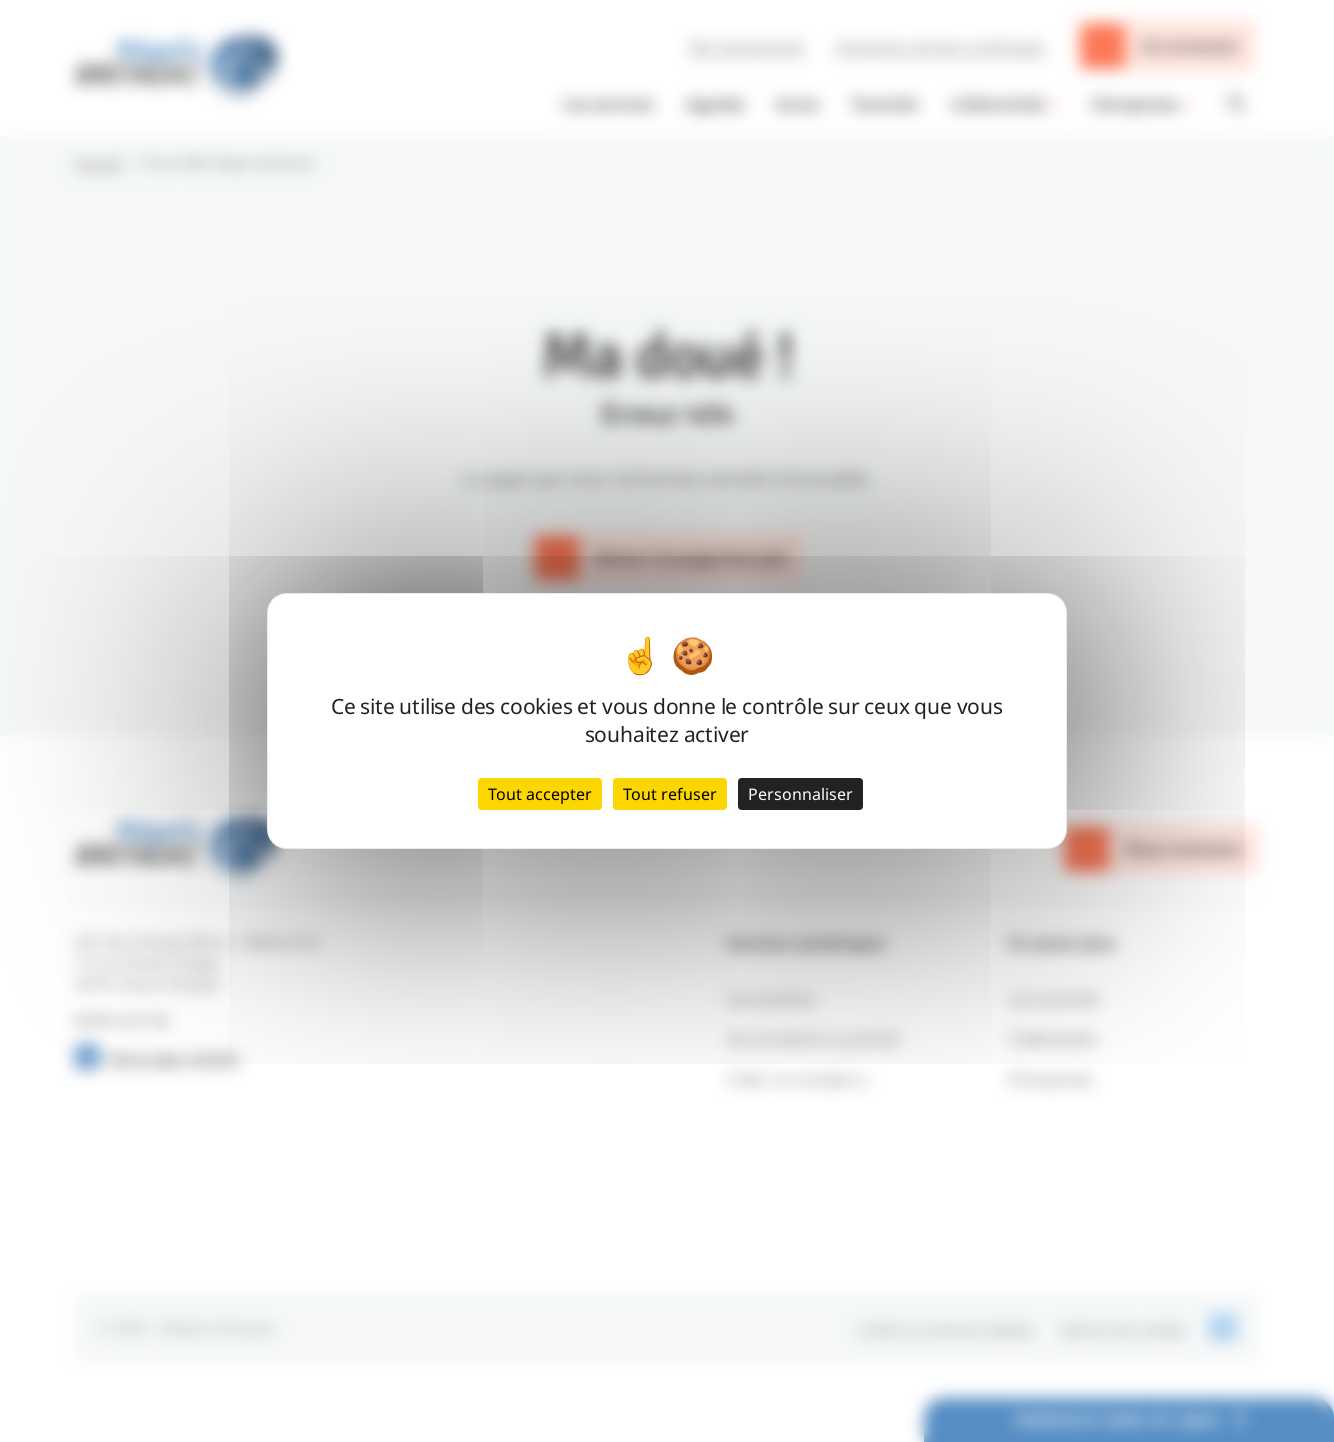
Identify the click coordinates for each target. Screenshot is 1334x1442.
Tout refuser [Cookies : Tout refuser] (670, 794)
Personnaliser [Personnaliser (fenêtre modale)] (800, 794)
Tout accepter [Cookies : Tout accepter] (540, 794)
